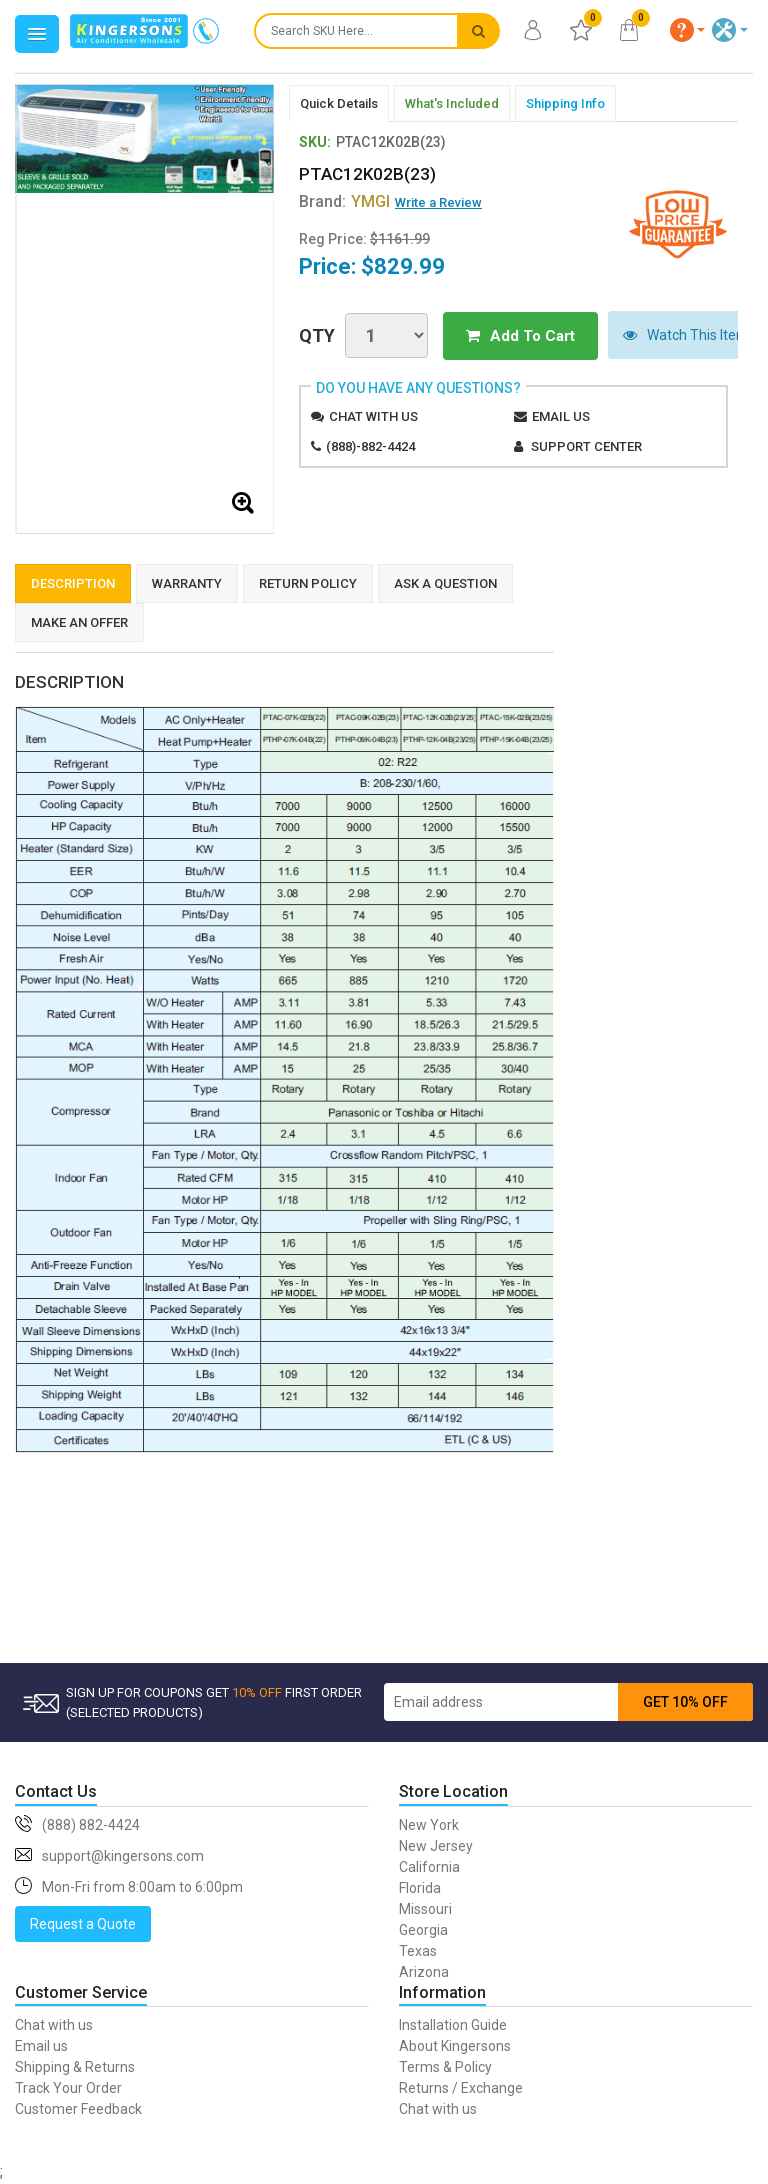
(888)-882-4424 (370, 445)
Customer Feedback (78, 2109)
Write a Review (438, 202)
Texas (418, 1951)
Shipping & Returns (75, 2067)
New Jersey (436, 1846)
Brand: (344, 201)
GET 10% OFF (685, 1702)
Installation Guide (453, 2025)
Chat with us (373, 415)
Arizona (424, 1972)
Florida (420, 1888)
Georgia (423, 1930)
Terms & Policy (445, 2067)
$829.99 (403, 266)
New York (429, 1825)
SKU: (315, 142)
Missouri (425, 1909)
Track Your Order (68, 2088)
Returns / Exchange (461, 2088)
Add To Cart (511, 335)
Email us (561, 415)
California (429, 1867)
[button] (688, 30)
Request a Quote (83, 1924)
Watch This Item (668, 335)
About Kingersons (455, 2046)
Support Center (586, 445)
